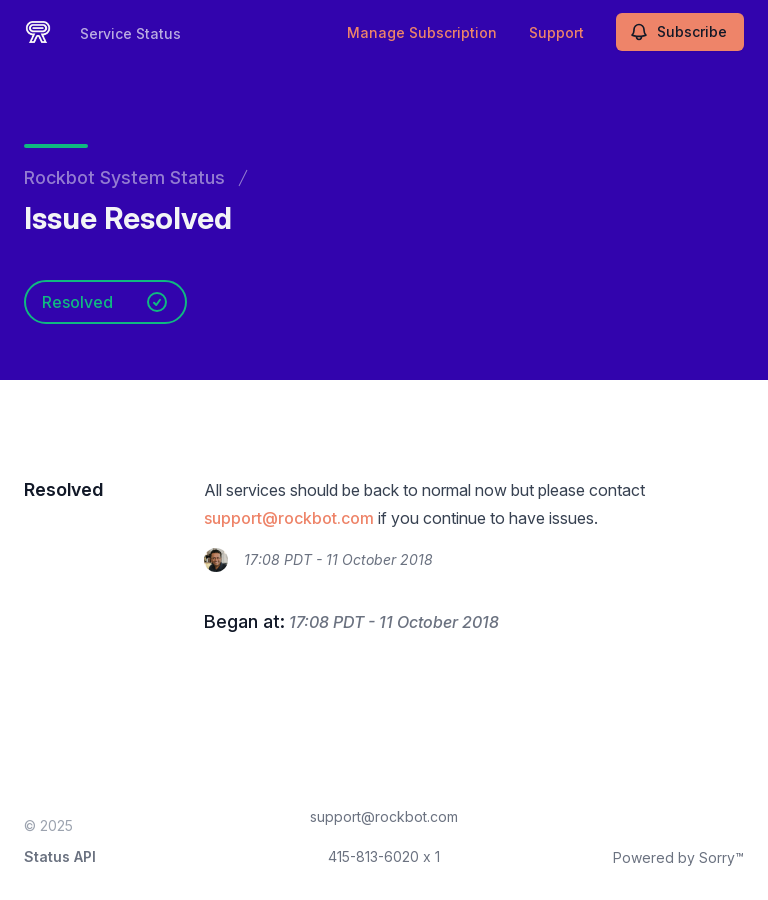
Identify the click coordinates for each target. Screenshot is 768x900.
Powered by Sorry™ (678, 857)
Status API (60, 856)
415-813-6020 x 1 (384, 856)
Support (556, 32)
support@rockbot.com (289, 518)
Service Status (130, 33)
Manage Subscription (422, 32)
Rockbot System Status (124, 177)
